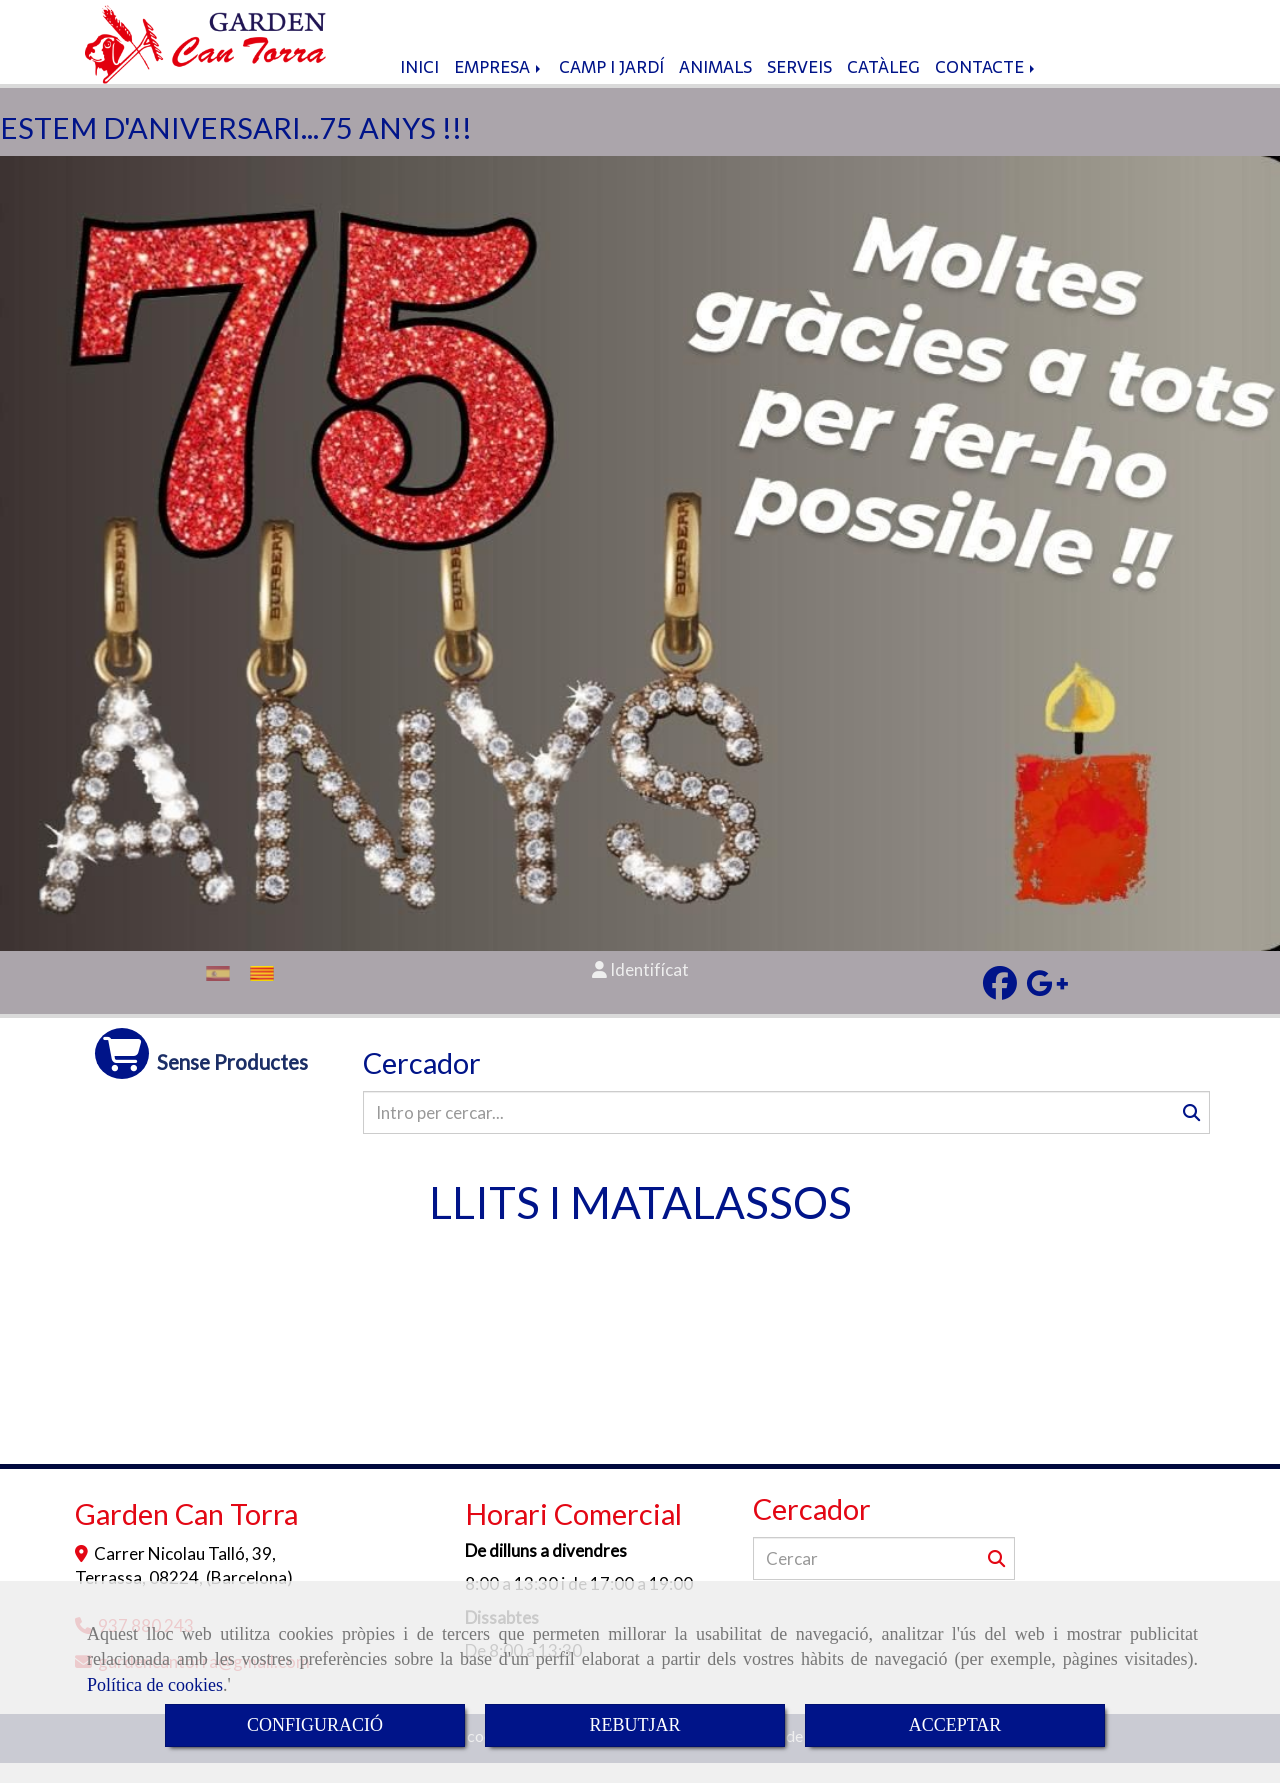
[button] (640, 990)
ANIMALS (715, 87)
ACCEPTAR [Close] (955, 1725)
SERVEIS (799, 87)
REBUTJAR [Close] (634, 1725)
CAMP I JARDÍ (611, 87)
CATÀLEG (883, 87)
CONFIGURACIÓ (315, 1725)
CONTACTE (986, 87)
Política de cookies (155, 1685)
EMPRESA (499, 87)
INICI (419, 87)
